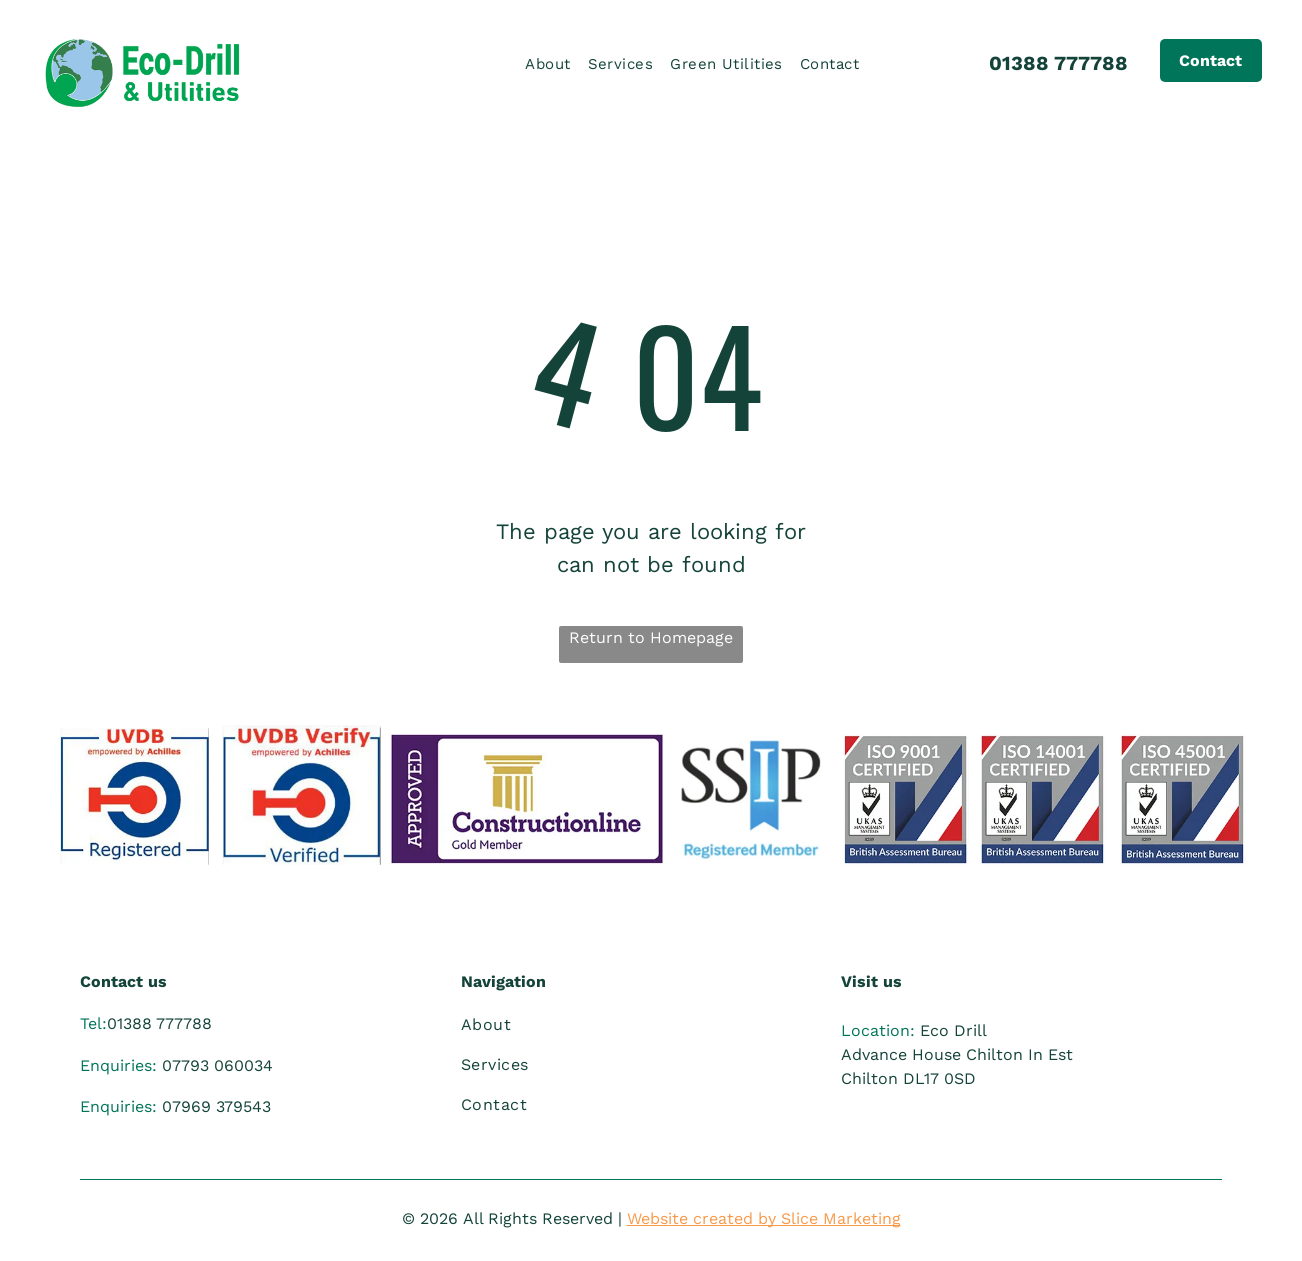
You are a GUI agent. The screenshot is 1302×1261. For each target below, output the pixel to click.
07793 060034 (217, 1065)
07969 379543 (216, 1106)
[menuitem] (554, 64)
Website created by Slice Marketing (764, 1218)
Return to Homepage (651, 637)
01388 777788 (1058, 63)
